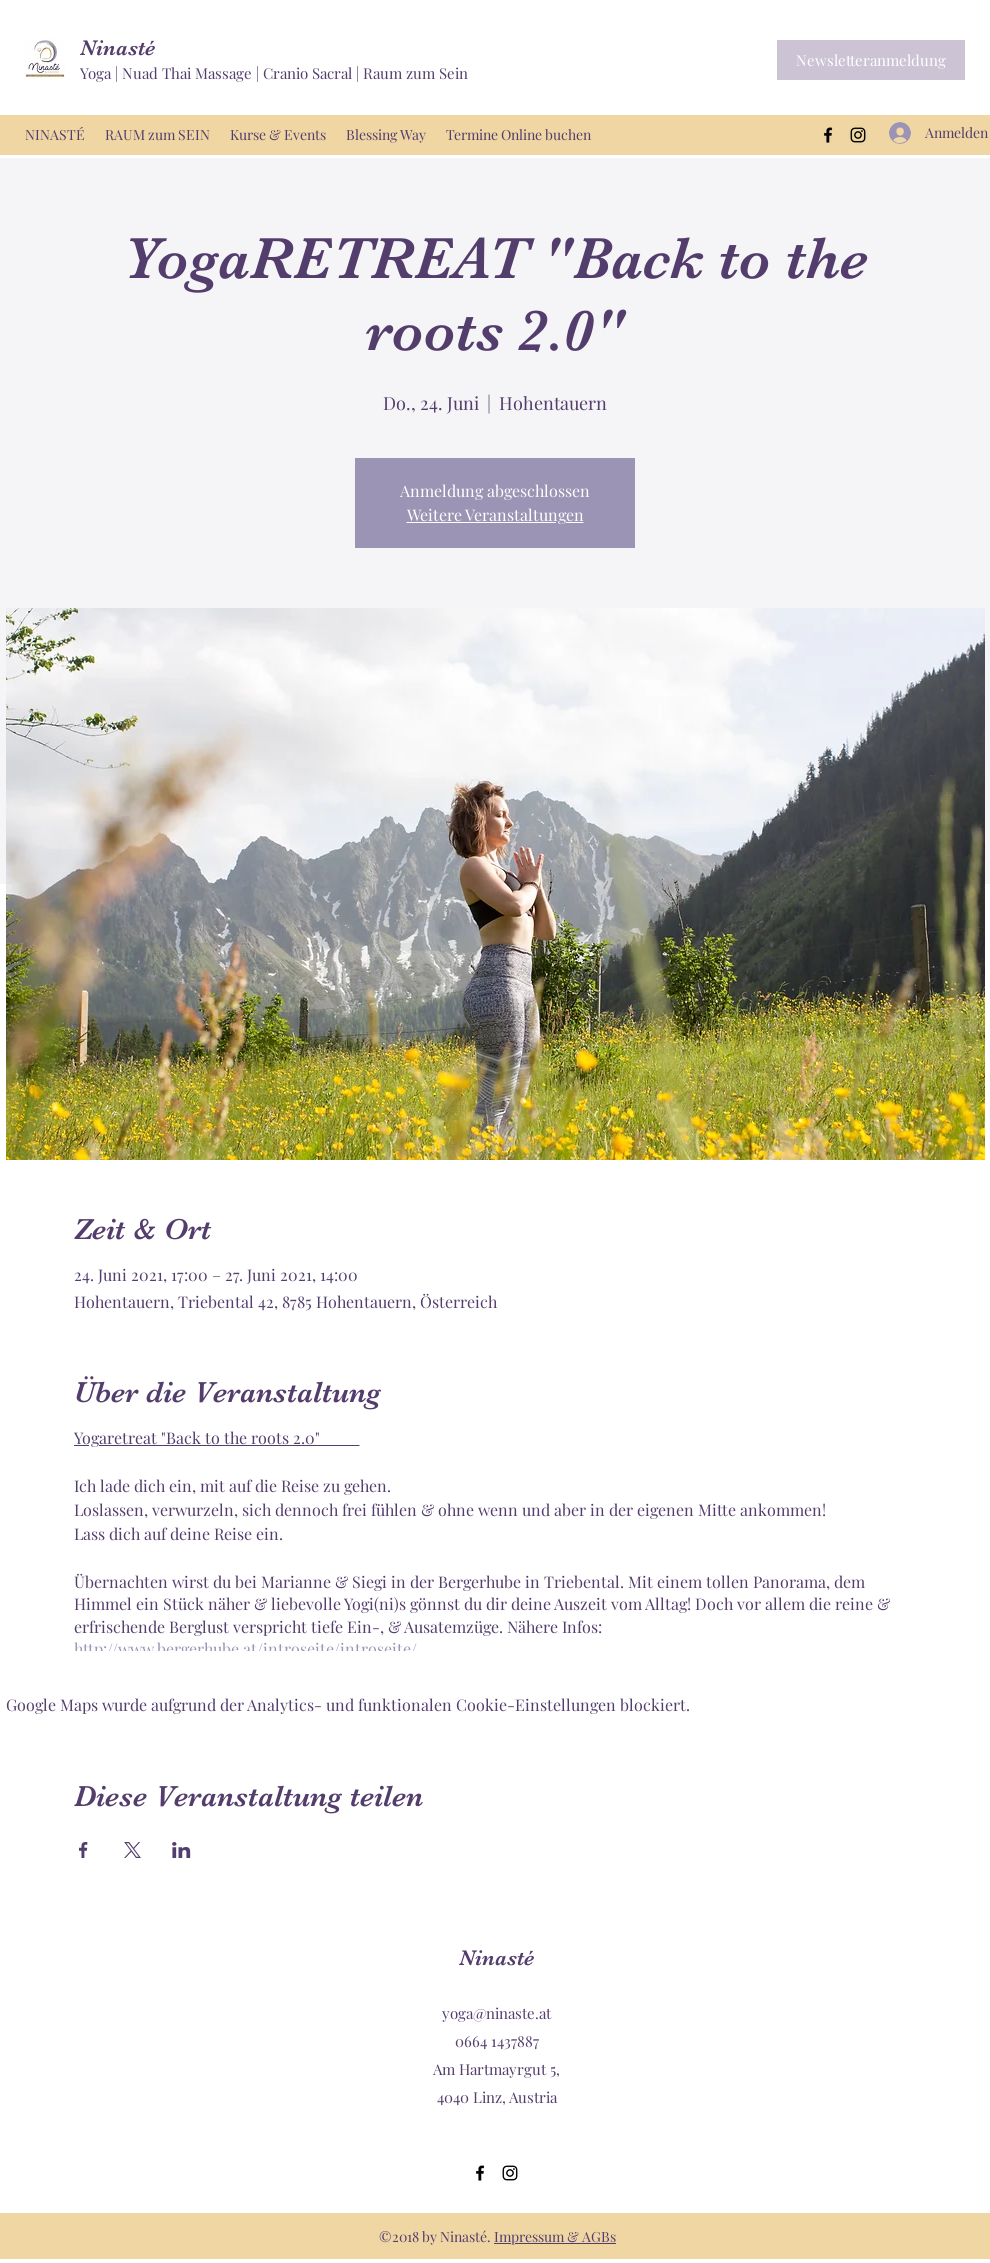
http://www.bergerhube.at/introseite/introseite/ (245, 1648)
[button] (871, 60)
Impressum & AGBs (555, 2236)
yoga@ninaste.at (496, 2013)
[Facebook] (828, 135)
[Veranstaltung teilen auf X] (132, 1850)
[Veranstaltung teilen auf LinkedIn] (181, 1850)
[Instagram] (858, 135)
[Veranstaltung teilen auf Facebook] (83, 1850)
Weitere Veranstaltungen (495, 514)
